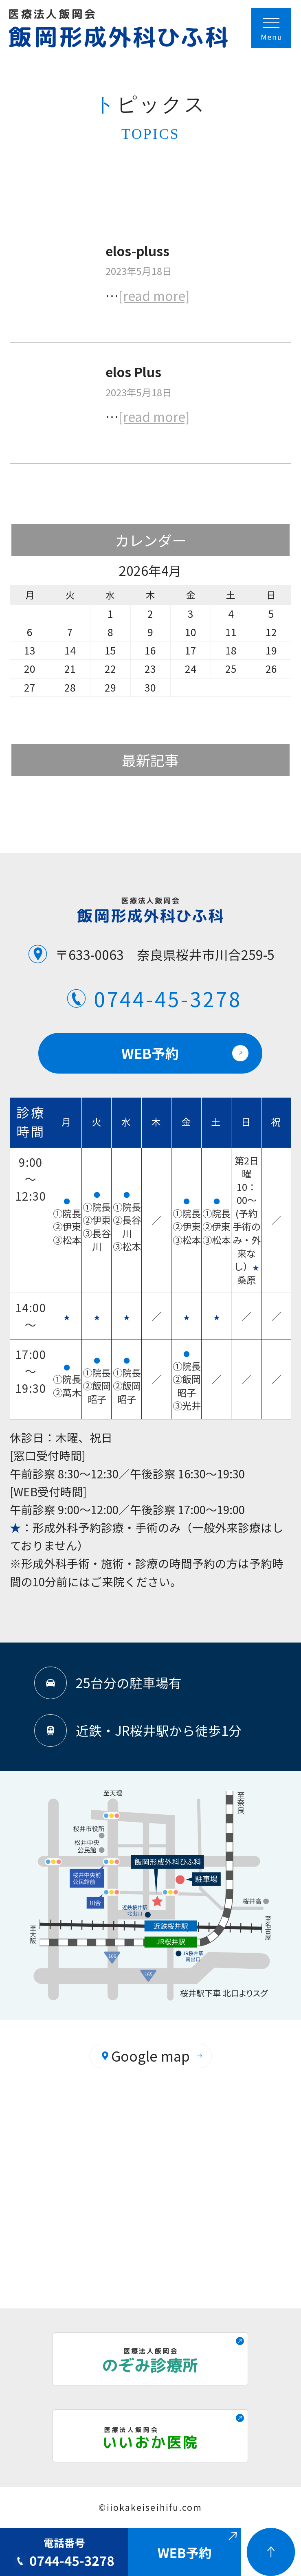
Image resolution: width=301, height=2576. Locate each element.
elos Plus (133, 371)
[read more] (154, 295)
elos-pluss (137, 250)
